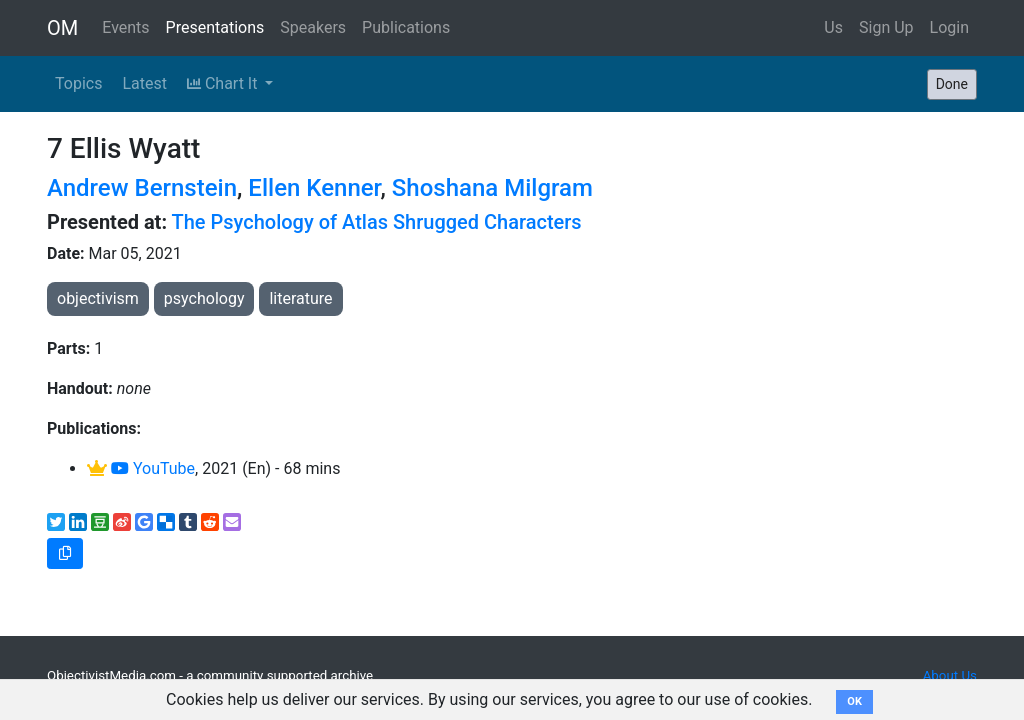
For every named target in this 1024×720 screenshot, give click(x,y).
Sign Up (886, 27)
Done (952, 84)
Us (833, 27)
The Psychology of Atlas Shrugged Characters (377, 222)
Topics (78, 83)
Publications (406, 27)
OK (854, 701)
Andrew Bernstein (142, 188)
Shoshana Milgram (492, 188)
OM (62, 28)
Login (949, 27)
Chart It (224, 83)
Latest (144, 83)
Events (125, 27)
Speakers (313, 27)
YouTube (153, 468)
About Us (950, 675)
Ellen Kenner (314, 188)
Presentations (215, 27)
